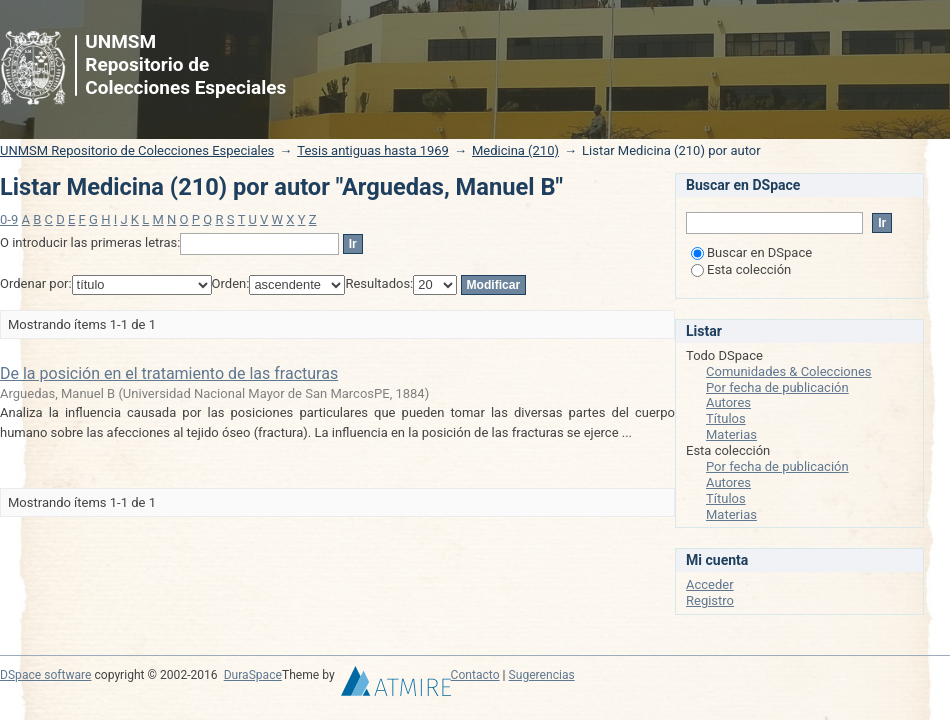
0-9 (9, 219)
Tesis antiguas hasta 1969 (373, 150)
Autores (728, 402)
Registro (710, 600)
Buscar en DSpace (751, 252)
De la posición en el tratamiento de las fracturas (169, 373)
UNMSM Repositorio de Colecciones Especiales (137, 150)
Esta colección (741, 269)
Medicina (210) (515, 150)
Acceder (710, 584)
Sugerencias (542, 675)
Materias (731, 434)
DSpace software (45, 675)
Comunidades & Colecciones (789, 371)
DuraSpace (253, 675)
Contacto (475, 675)
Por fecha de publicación (777, 387)
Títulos (726, 418)
